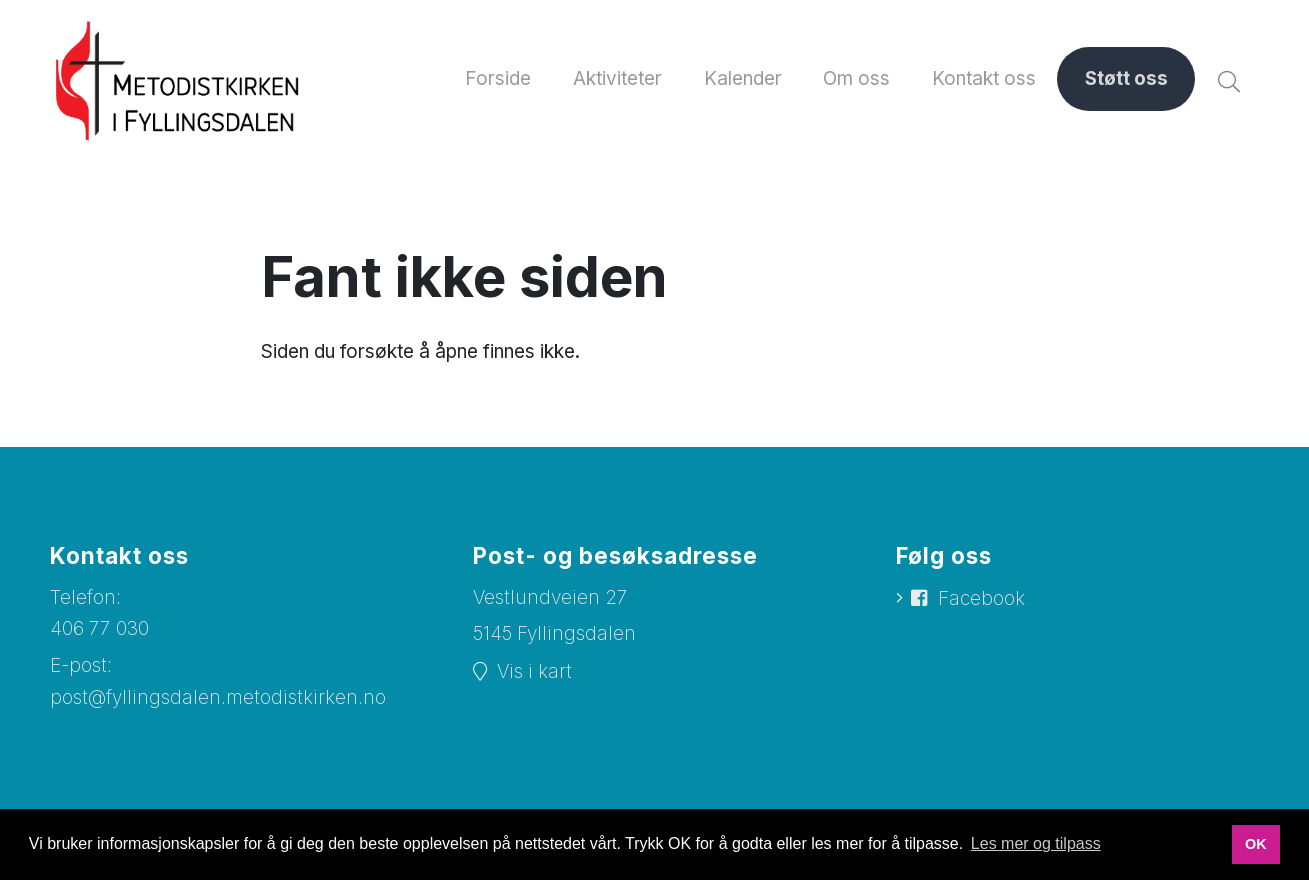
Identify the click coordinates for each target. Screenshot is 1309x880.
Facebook (981, 598)
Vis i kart (534, 671)
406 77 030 (99, 628)
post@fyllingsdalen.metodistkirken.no (218, 697)
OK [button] (1256, 844)
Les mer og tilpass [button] (1036, 843)
